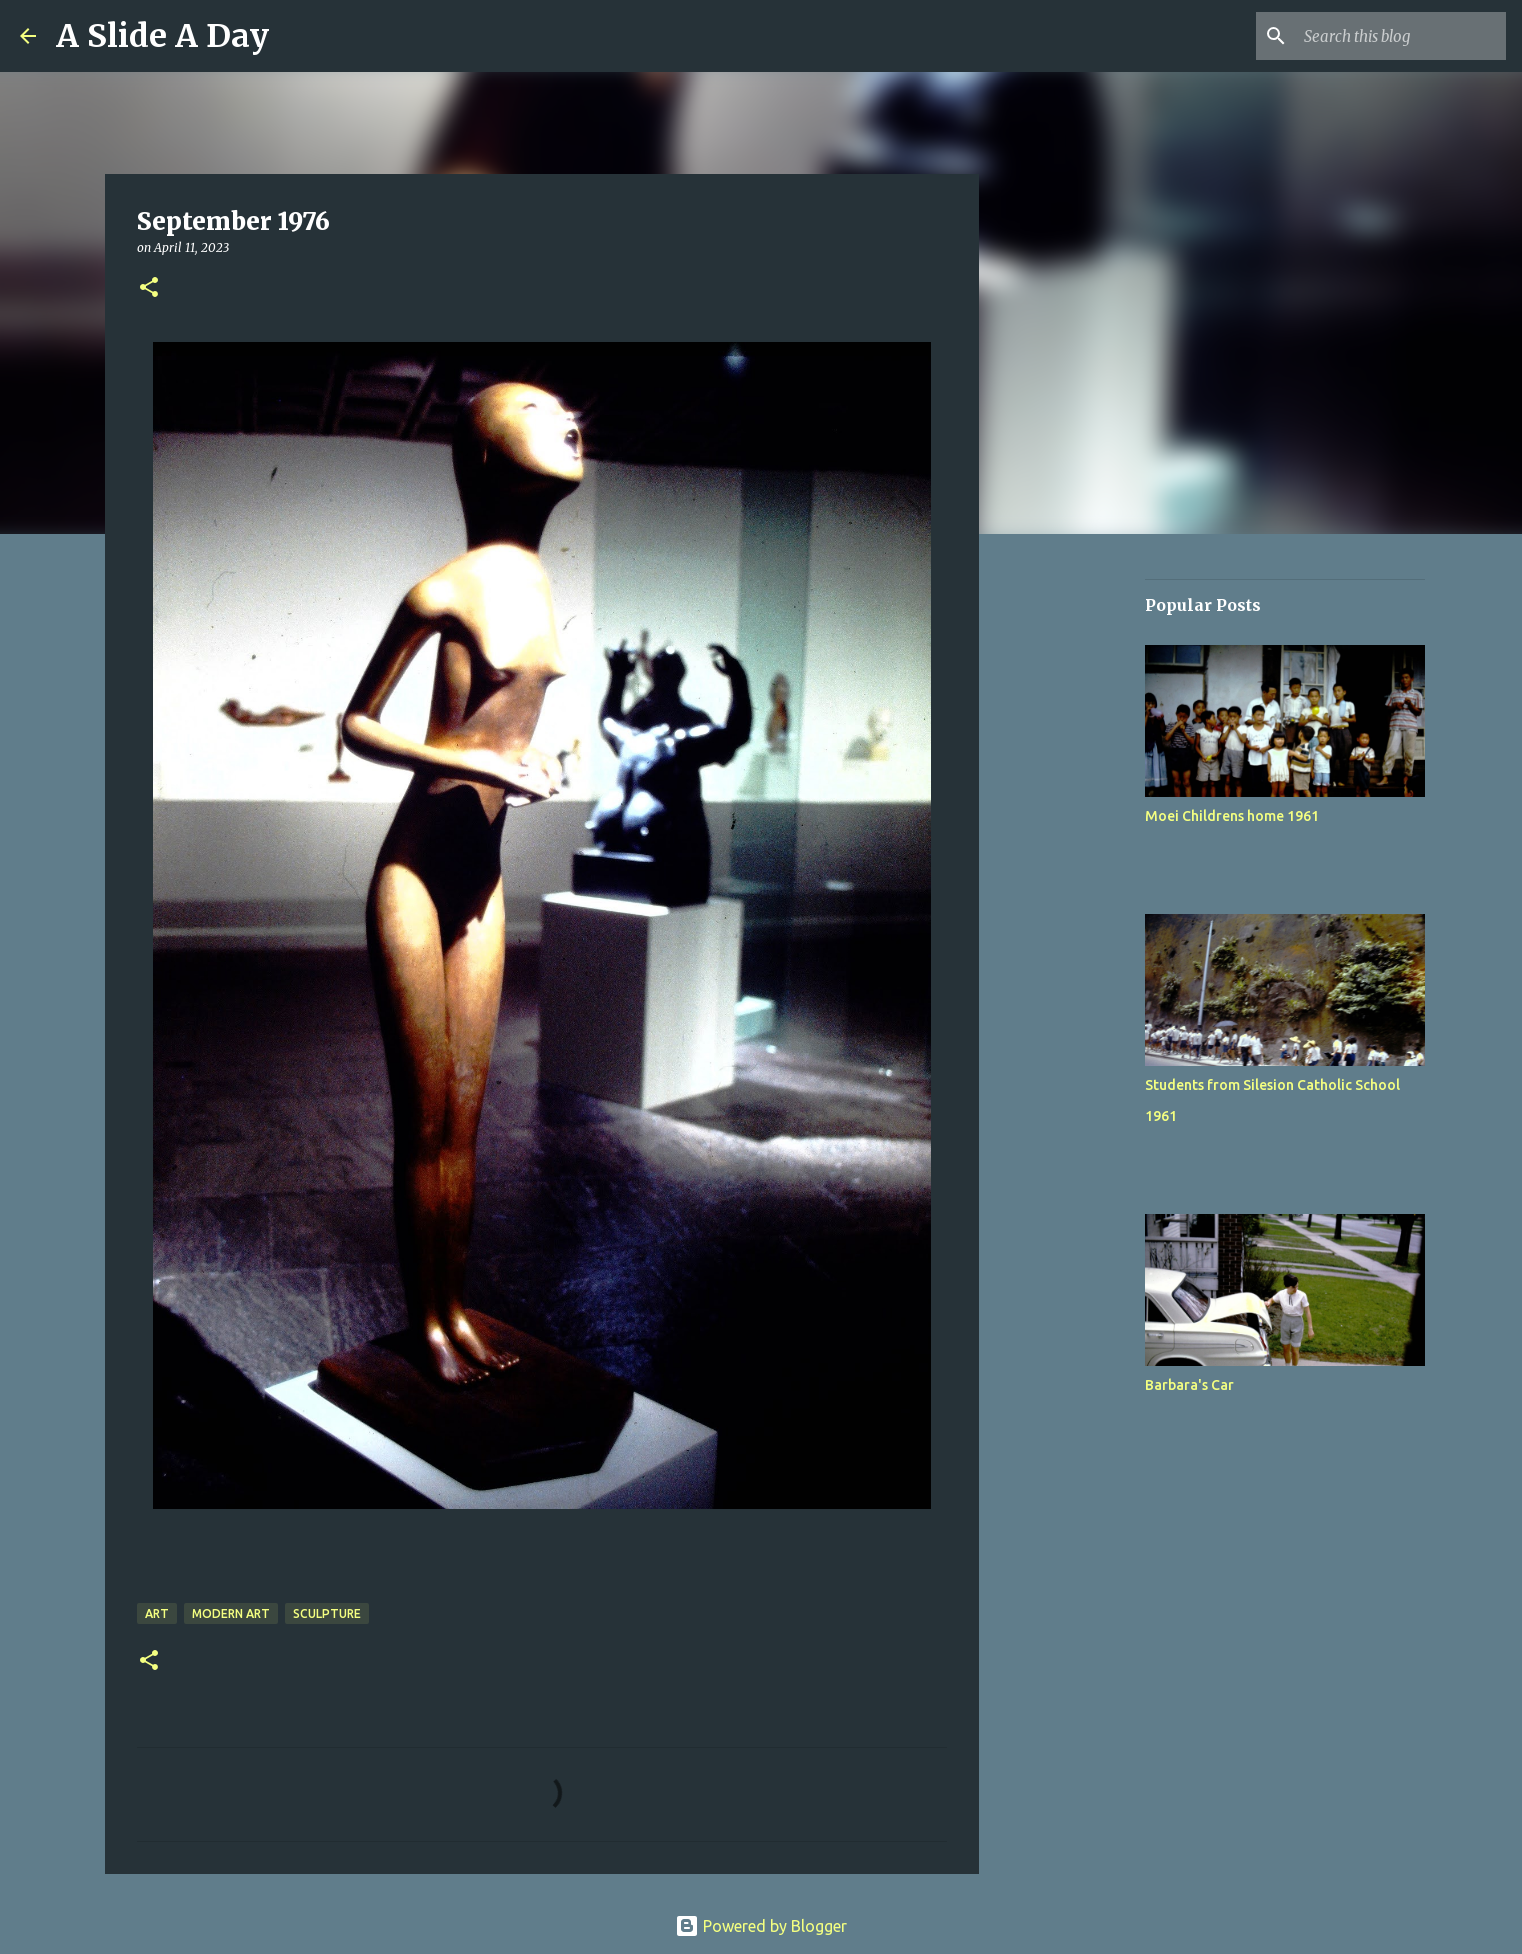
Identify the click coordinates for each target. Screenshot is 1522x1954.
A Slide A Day (162, 36)
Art (157, 1613)
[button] (149, 288)
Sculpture (327, 1613)
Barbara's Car (1189, 1385)
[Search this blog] (1401, 36)
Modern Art (231, 1613)
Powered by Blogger (761, 1926)
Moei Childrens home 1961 (1232, 816)
